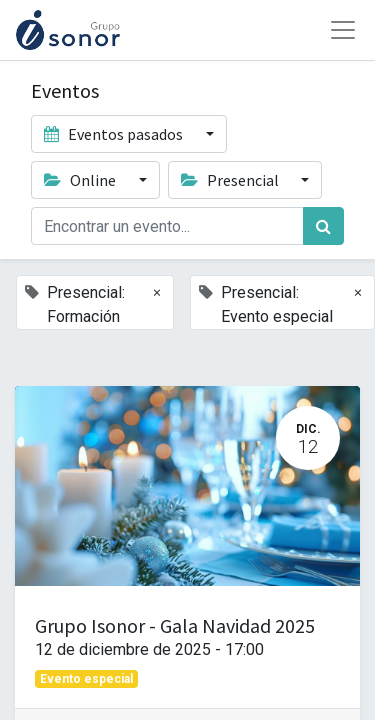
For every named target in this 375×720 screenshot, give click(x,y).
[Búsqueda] (323, 226)
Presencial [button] (231, 180)
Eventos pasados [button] (115, 134)
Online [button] (81, 180)
